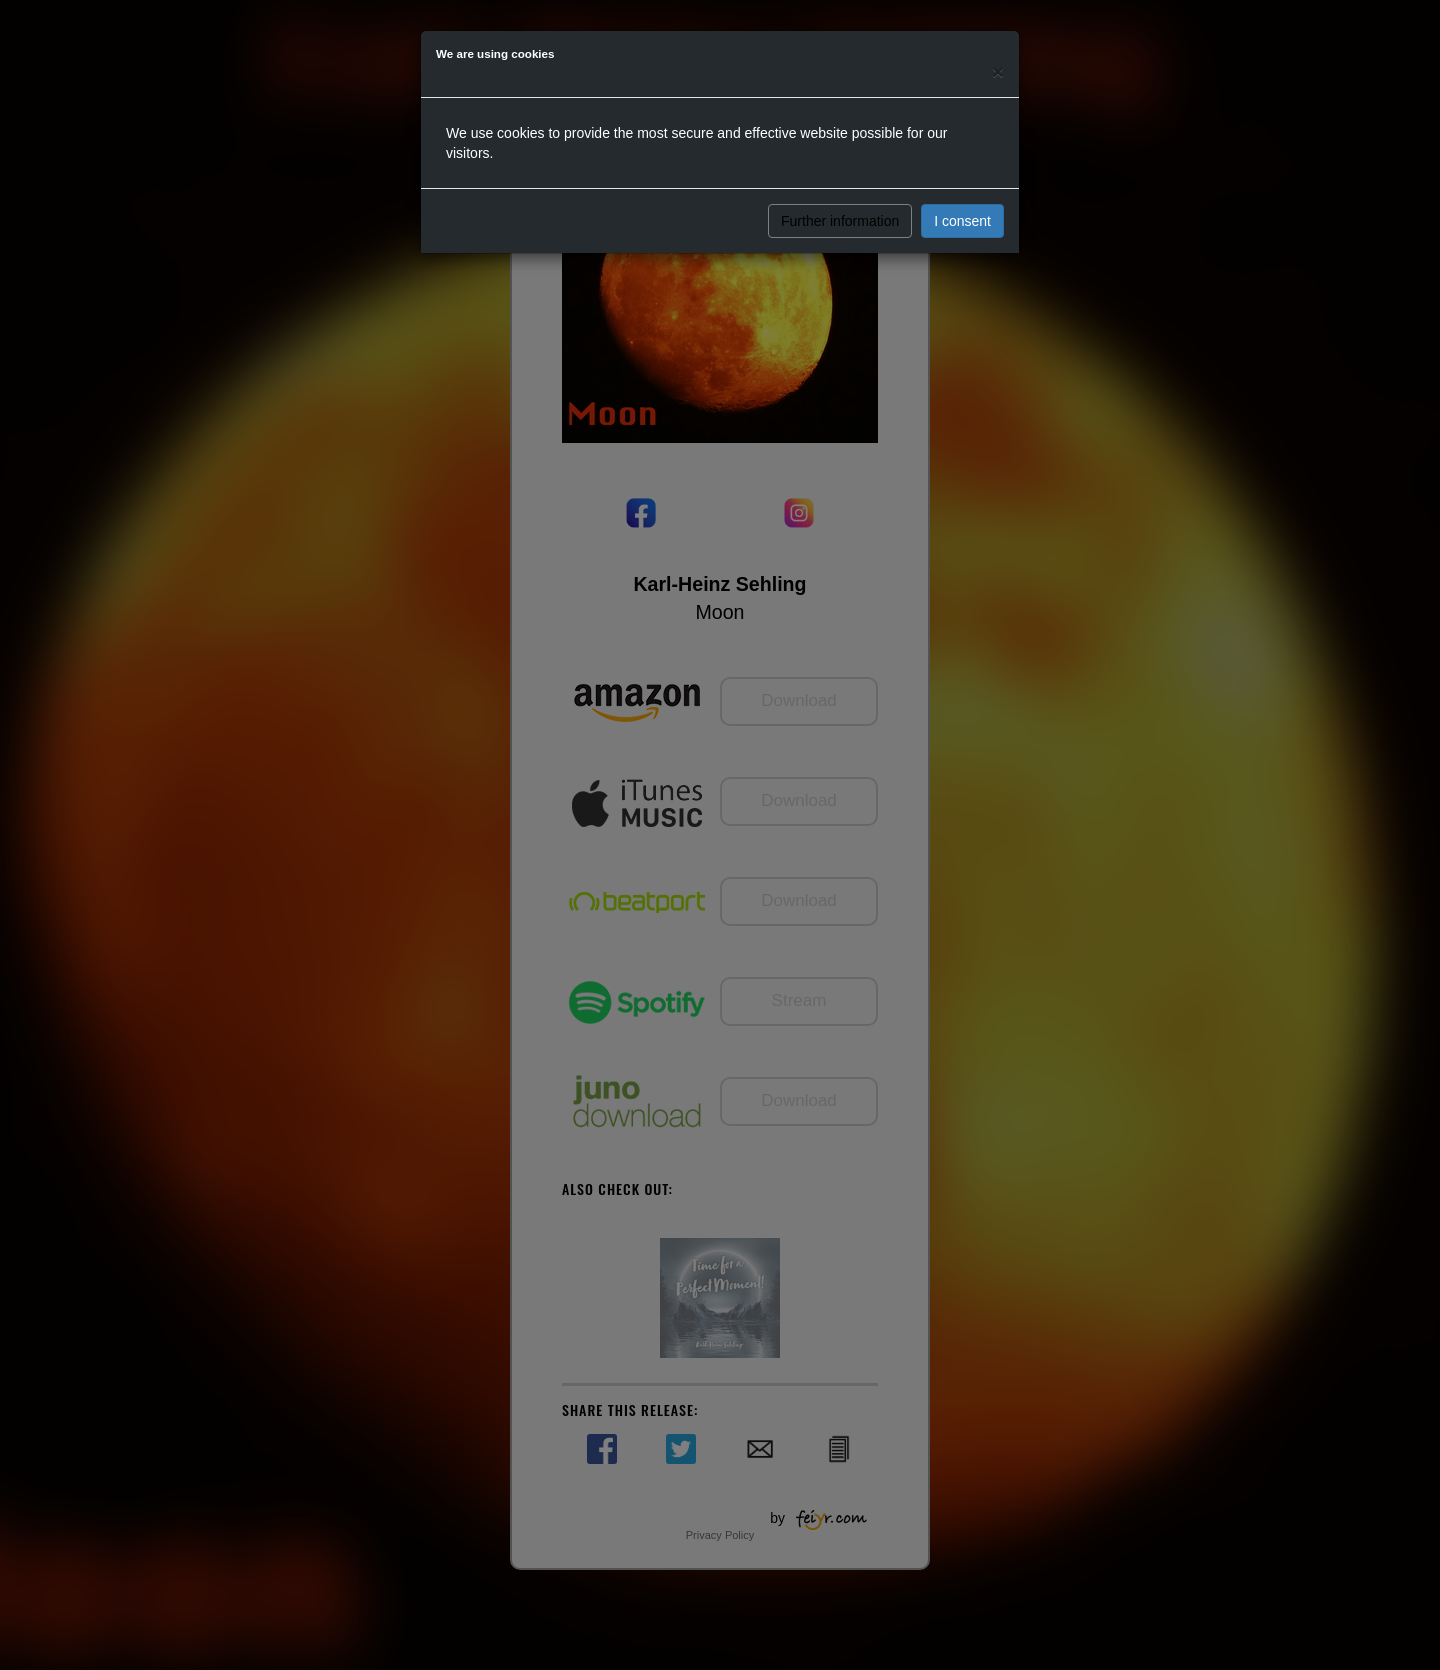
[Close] (998, 71)
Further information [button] (840, 221)
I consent (962, 221)
